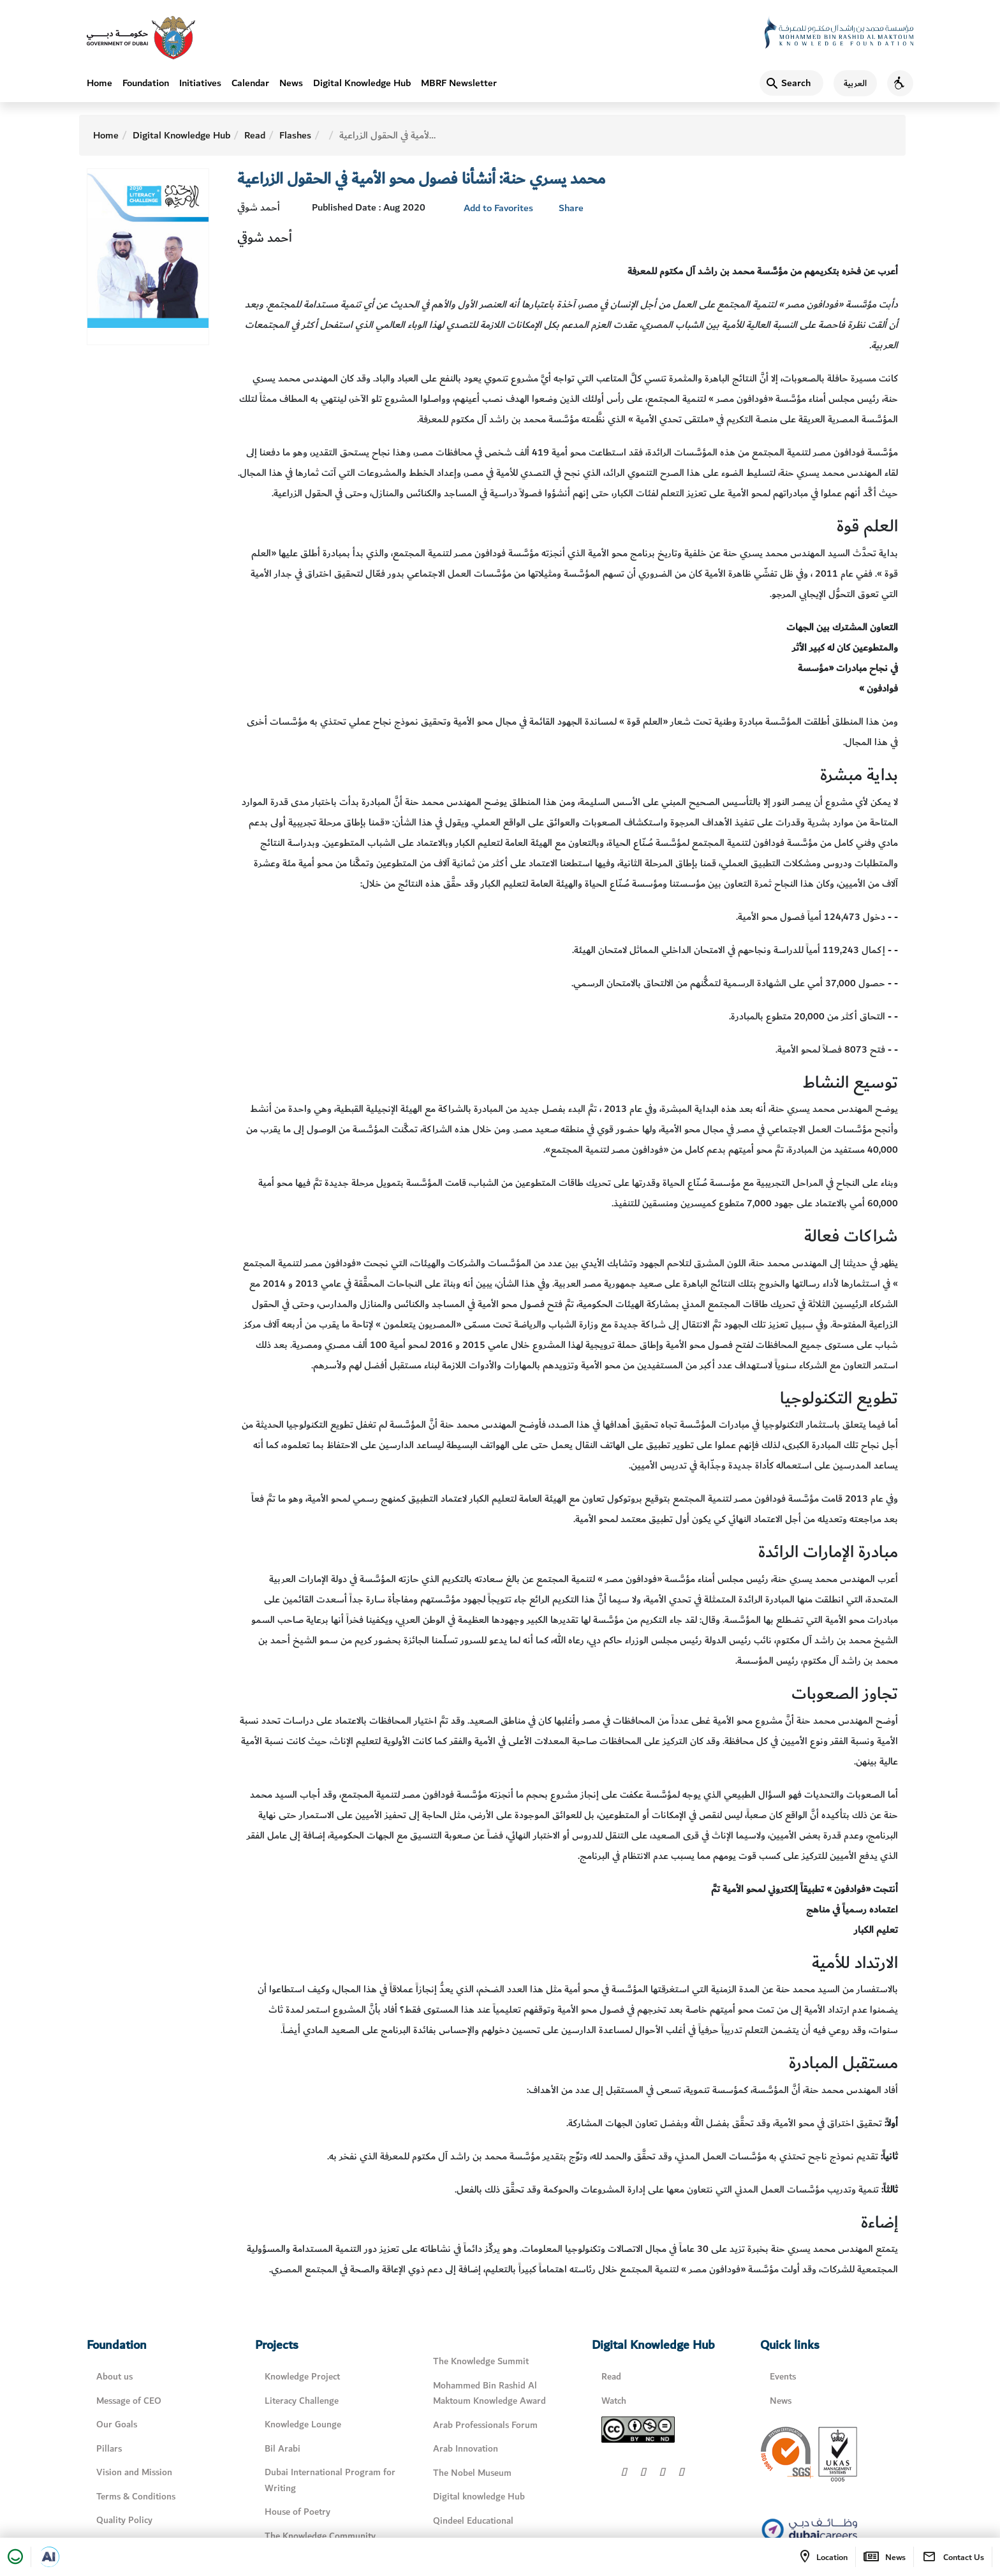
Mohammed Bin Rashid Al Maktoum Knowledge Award (489, 2393)
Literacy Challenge (302, 2401)
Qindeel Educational (473, 2521)
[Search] (791, 83)
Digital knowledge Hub (479, 2497)
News (291, 83)
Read (254, 135)
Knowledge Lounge (303, 2424)
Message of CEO (128, 2401)
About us (114, 2377)
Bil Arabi (282, 2449)
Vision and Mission (134, 2472)
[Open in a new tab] (49, 2557)
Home (99, 83)
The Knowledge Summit (481, 2361)
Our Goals (116, 2424)
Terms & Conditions (135, 2497)
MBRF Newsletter (459, 83)
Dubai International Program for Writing (330, 2480)
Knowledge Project (302, 2377)
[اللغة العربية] (850, 83)
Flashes (295, 135)
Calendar (250, 83)
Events (783, 2377)
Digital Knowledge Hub (362, 83)
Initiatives (200, 83)
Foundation (145, 83)
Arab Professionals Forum (485, 2425)
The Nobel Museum (472, 2473)
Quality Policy (124, 2520)
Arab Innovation (465, 2449)
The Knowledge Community (320, 2536)
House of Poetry (297, 2512)
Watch (613, 2401)
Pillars (109, 2449)
